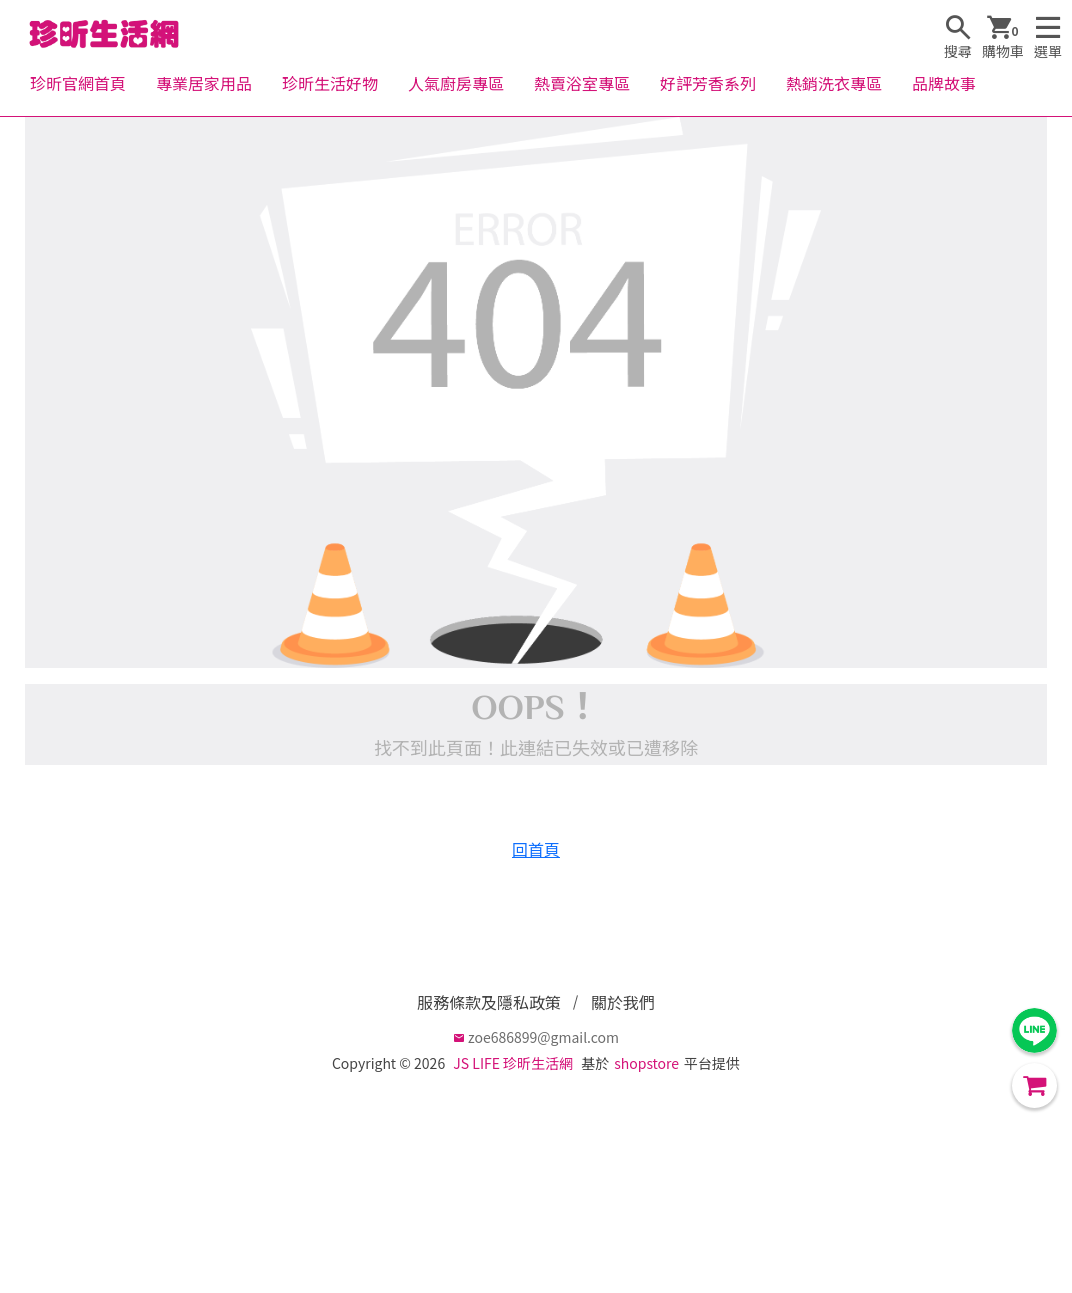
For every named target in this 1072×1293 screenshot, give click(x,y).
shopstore (646, 1063)
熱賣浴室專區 (582, 83)
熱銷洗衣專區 (834, 83)
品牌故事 (944, 83)
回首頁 (536, 849)
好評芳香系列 (708, 83)
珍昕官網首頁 (78, 83)
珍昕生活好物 (330, 83)
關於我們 (623, 1002)
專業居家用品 (204, 83)
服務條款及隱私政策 (489, 1002)
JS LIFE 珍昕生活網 (513, 1063)
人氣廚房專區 (456, 83)
